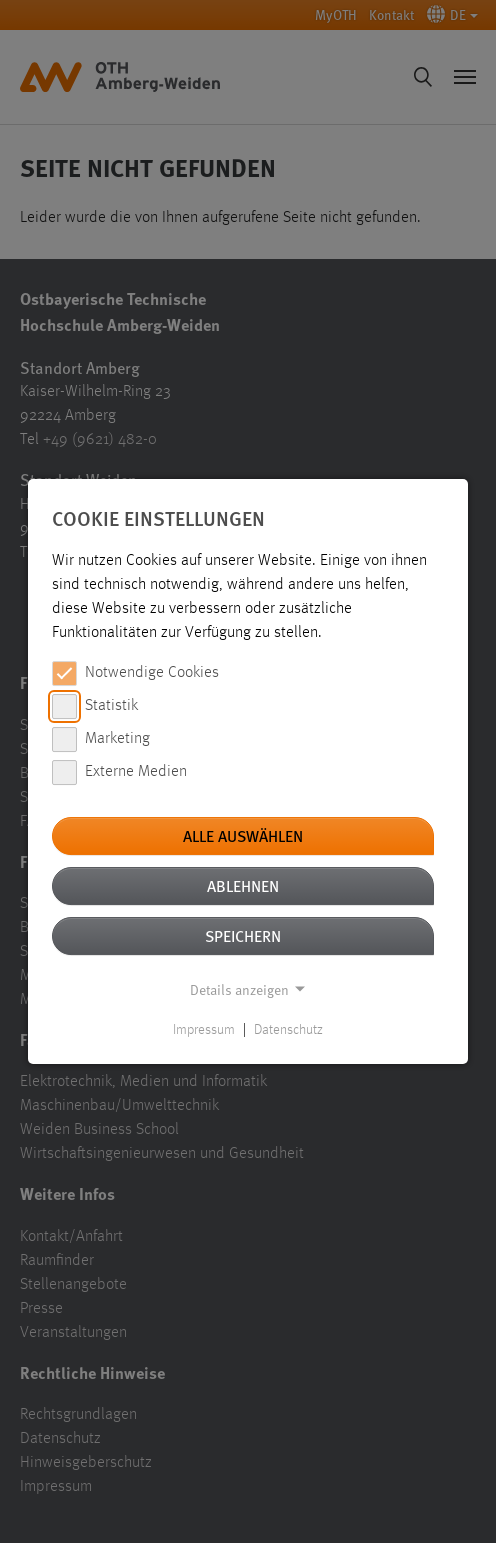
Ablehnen (243, 885)
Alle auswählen (243, 835)
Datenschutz (288, 1030)
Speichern (243, 935)
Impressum (204, 1030)
